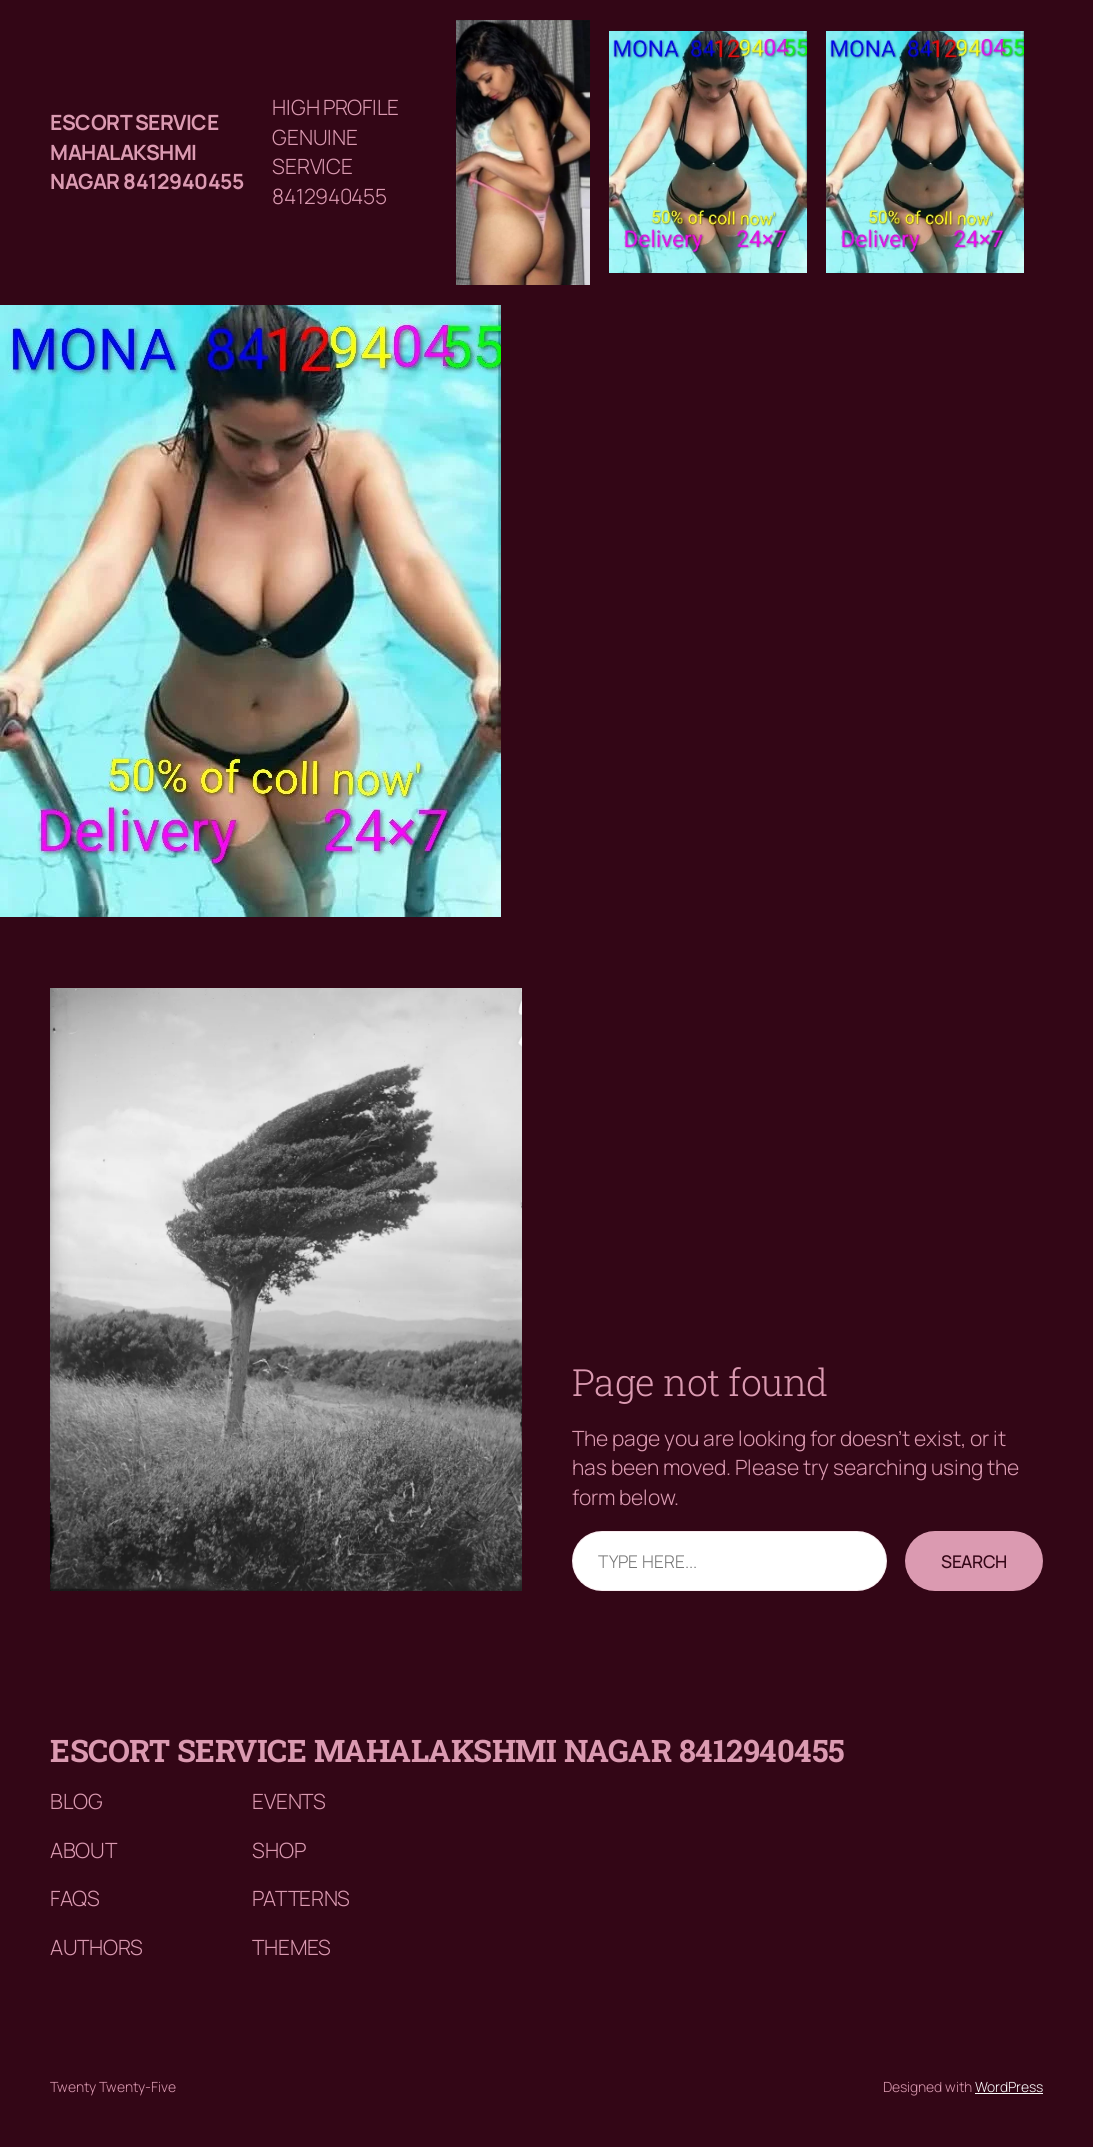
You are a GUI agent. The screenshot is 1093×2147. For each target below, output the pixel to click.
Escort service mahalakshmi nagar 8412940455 (146, 151)
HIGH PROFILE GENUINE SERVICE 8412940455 (335, 151)
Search (974, 1561)
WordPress (1009, 2086)
